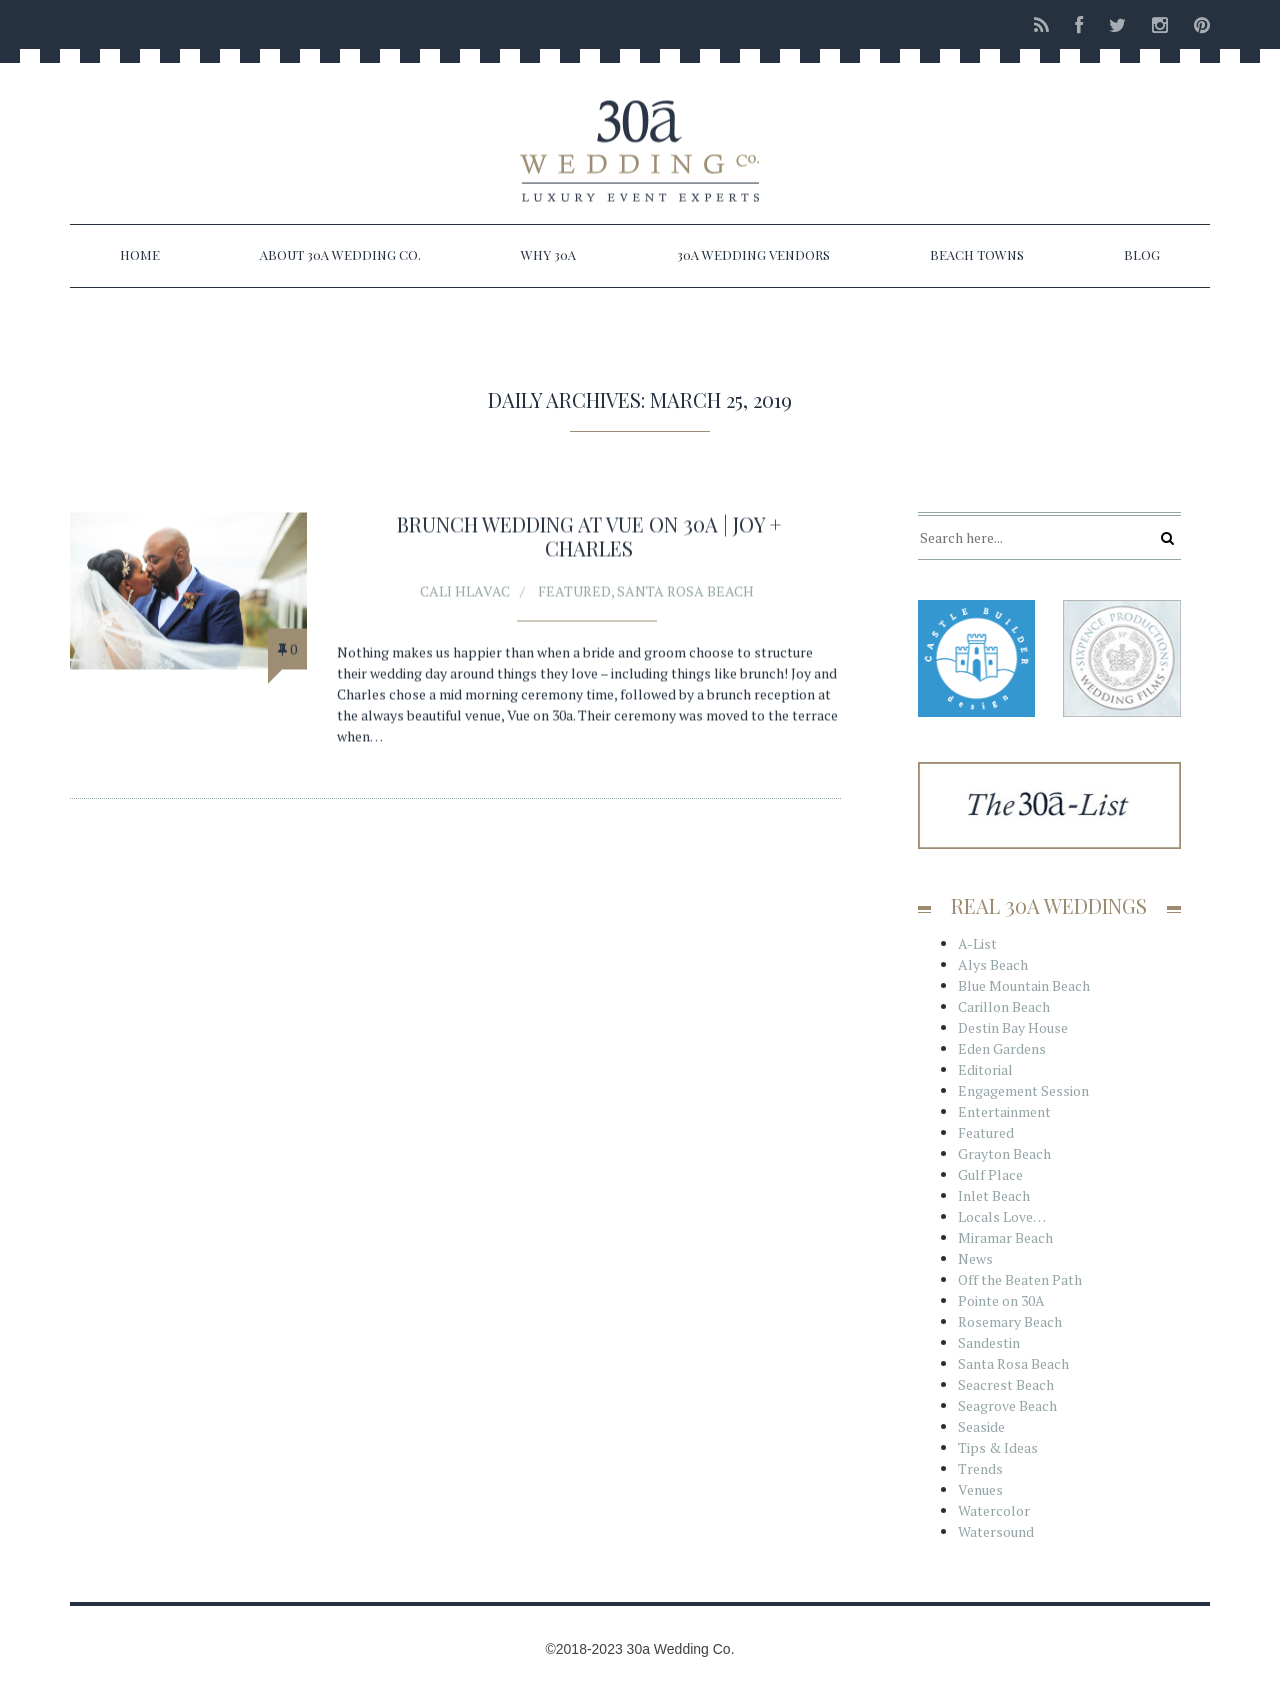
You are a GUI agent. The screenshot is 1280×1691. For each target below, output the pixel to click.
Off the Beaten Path (1020, 1279)
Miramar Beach (1005, 1237)
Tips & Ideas (998, 1447)
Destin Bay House (1013, 1027)
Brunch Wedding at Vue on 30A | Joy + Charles (589, 537)
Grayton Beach (1004, 1153)
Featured (574, 592)
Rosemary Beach (1010, 1321)
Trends (980, 1468)
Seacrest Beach (1006, 1384)
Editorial (985, 1069)
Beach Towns (977, 254)
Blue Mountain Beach (1024, 985)
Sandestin (989, 1342)
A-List (977, 943)
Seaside (981, 1426)
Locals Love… (1002, 1216)
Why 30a (548, 254)
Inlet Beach (994, 1195)
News (975, 1258)
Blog (1142, 254)
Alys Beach (993, 964)
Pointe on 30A (1001, 1300)
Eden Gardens (1002, 1048)
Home (140, 254)
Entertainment (1004, 1111)
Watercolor (994, 1510)
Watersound (996, 1531)
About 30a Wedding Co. (340, 254)
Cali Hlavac (465, 592)
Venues (980, 1489)
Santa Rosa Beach (685, 592)
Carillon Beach (1004, 1006)
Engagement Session (1023, 1090)
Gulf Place (990, 1174)
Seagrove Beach (1007, 1405)
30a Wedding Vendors (753, 254)
